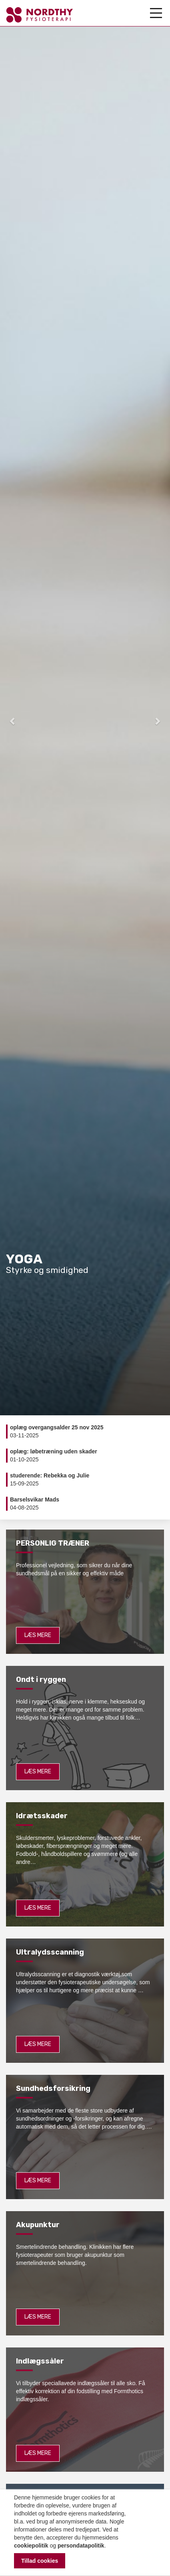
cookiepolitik (31, 2545)
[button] (13, 720)
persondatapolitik (81, 2545)
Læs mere (37, 1635)
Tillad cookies (39, 2561)
